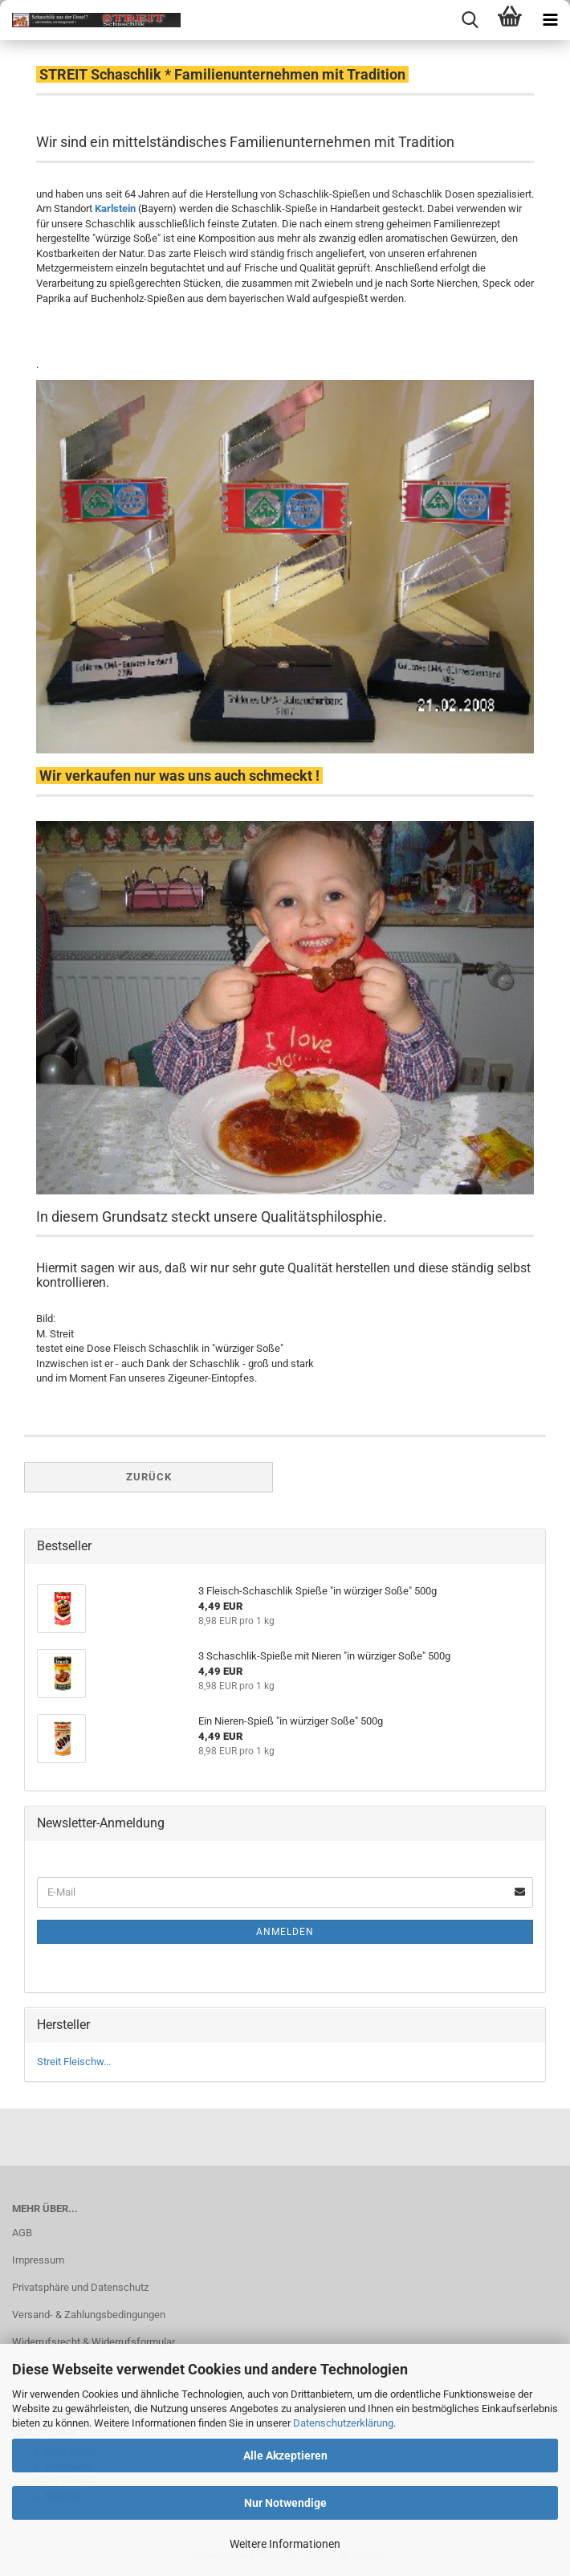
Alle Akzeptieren (285, 2455)
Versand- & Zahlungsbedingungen (88, 2315)
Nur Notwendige (285, 2502)
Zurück (149, 1477)
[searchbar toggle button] (470, 20)
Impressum (38, 2260)
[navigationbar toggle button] (550, 20)
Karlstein (115, 208)
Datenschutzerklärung (343, 2423)
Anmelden (285, 1931)
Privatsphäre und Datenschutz (80, 2287)
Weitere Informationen (285, 2543)
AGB (22, 2233)
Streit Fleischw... (74, 2061)
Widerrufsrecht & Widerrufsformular (93, 2342)
